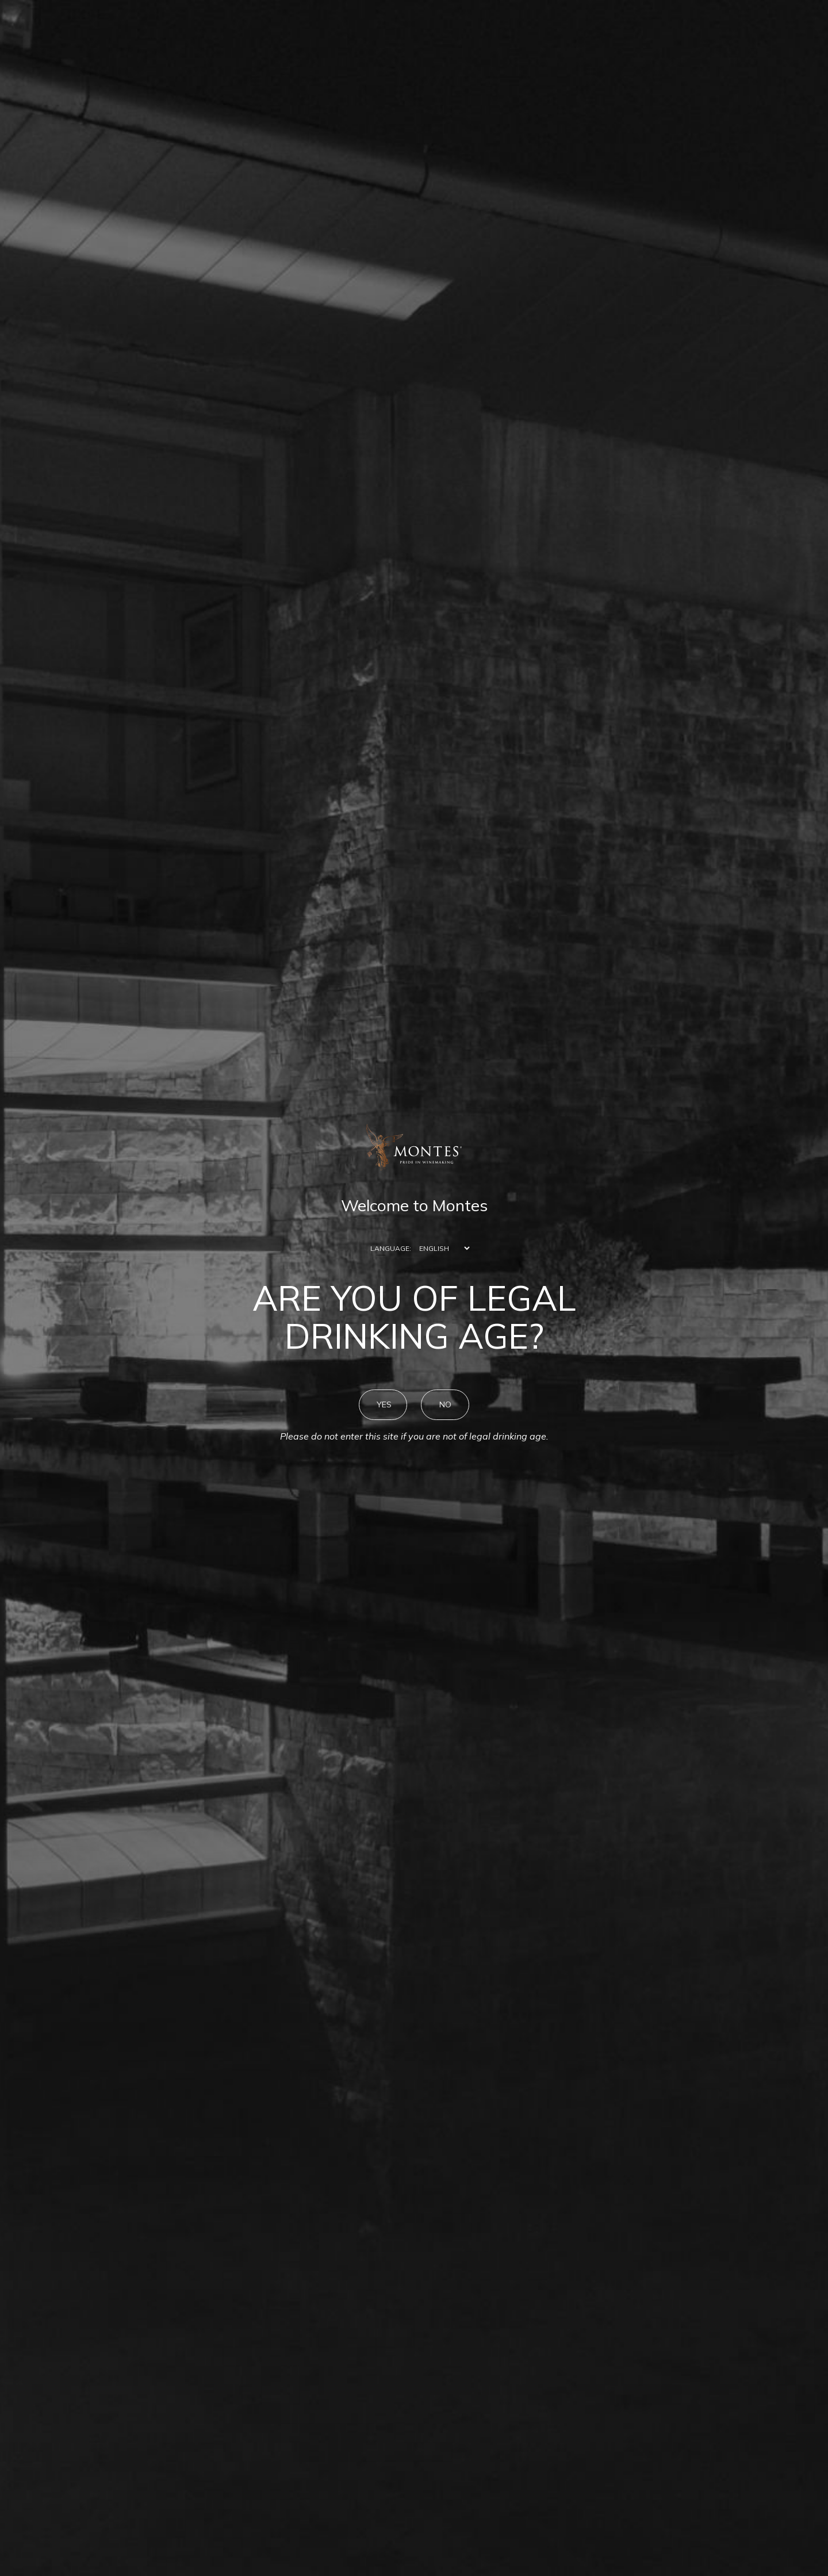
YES (384, 1404)
